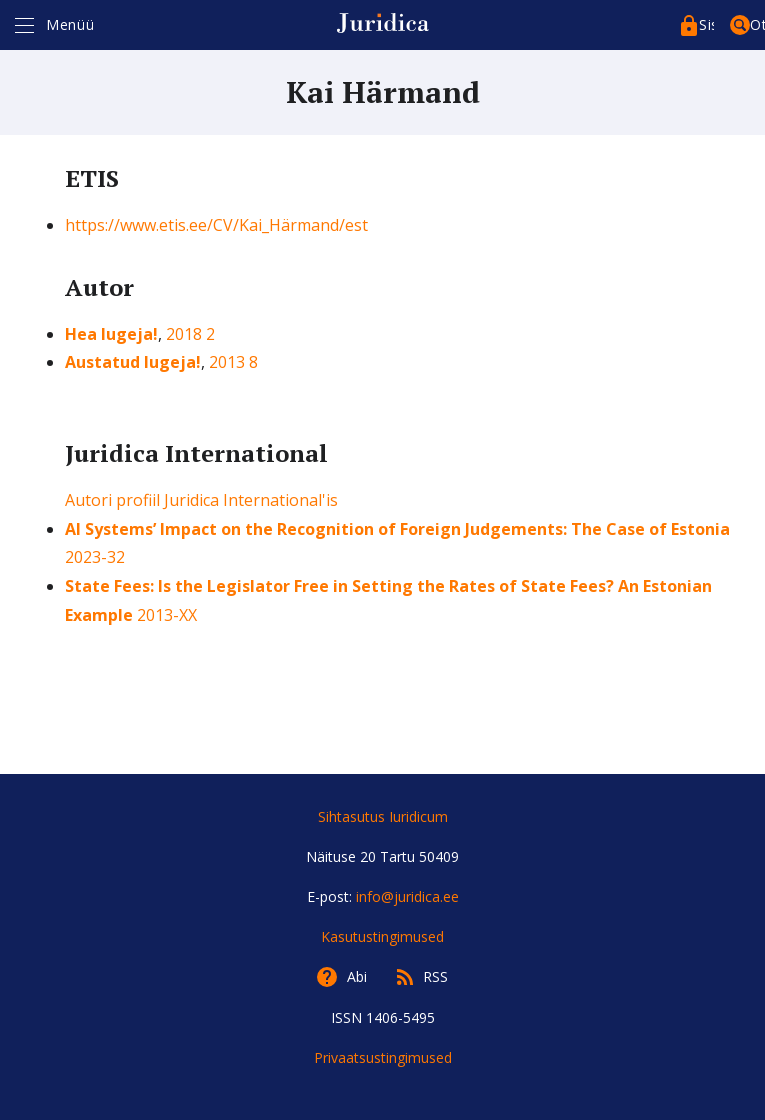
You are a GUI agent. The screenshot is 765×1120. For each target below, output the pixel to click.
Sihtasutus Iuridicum (383, 816)
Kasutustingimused (382, 936)
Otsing (757, 24)
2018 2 (190, 334)
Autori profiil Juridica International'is (201, 500)
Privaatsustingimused (383, 1057)
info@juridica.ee (407, 896)
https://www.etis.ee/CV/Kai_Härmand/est (216, 225)
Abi (357, 976)
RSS (435, 976)
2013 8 (233, 362)
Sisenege (706, 24)
